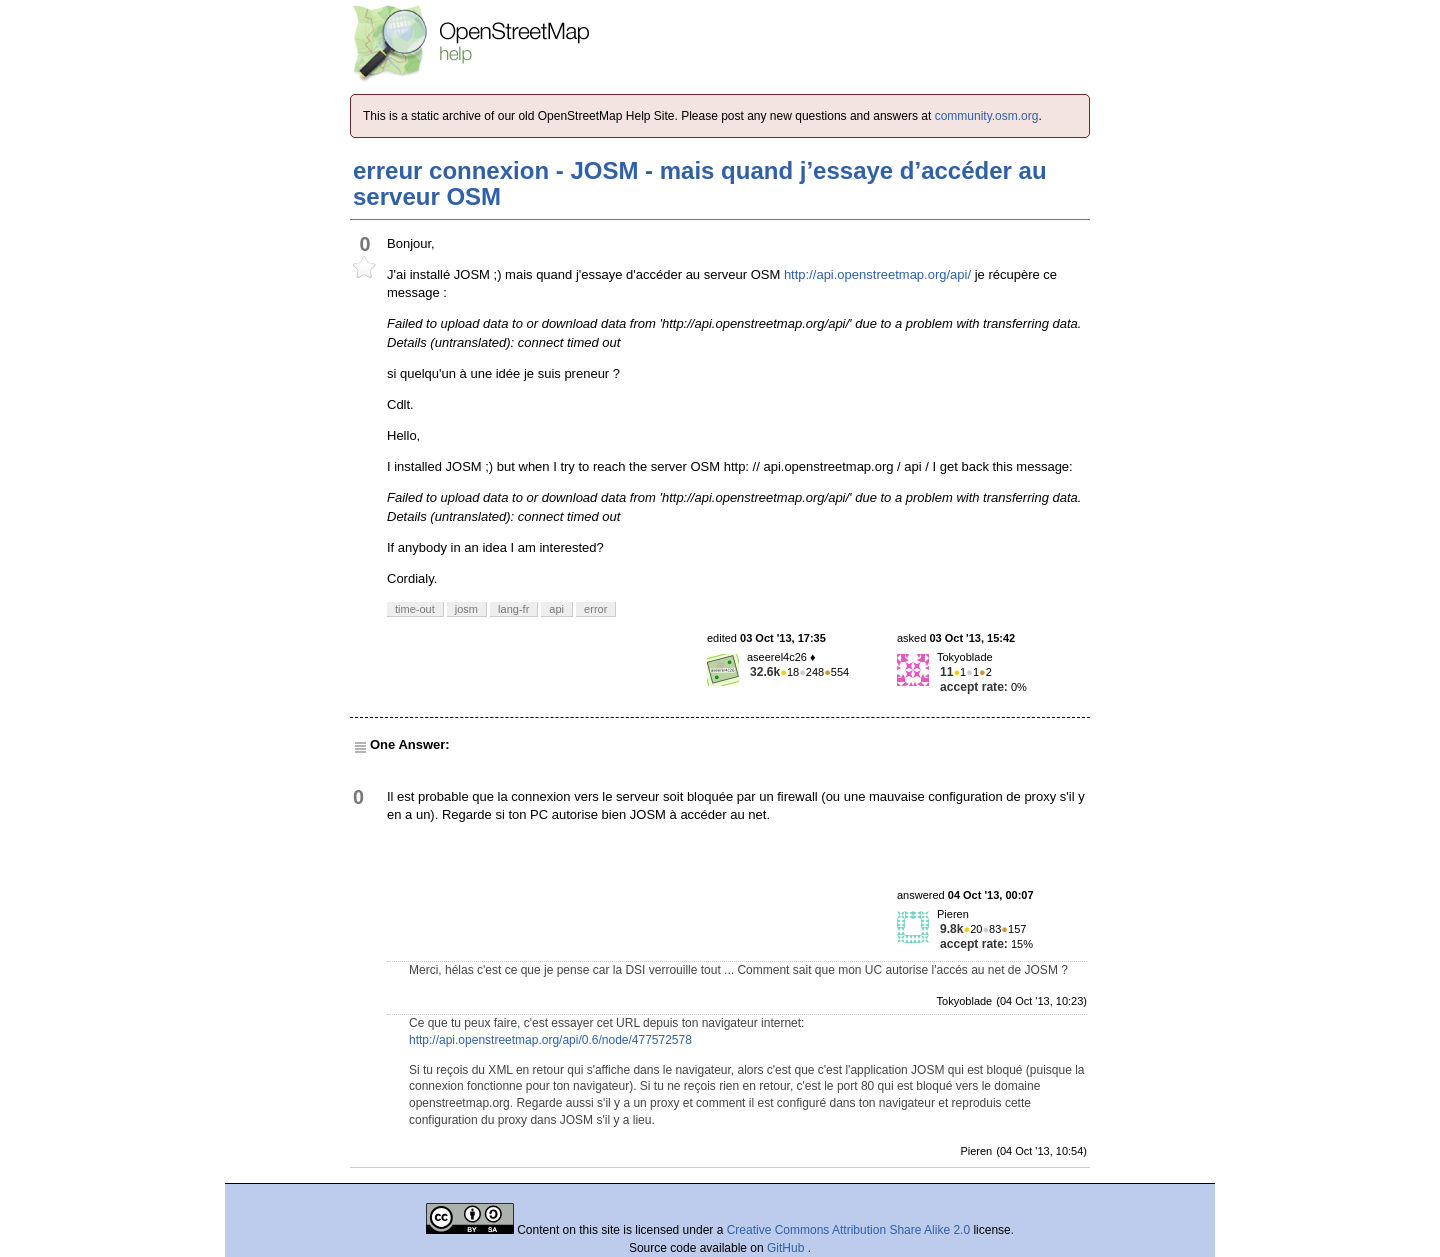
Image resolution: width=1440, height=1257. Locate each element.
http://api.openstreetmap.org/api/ (877, 274)
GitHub (787, 1248)
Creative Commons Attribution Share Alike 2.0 (848, 1230)
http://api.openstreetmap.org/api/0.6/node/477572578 (550, 1040)
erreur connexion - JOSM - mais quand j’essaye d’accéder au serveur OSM (700, 183)
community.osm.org (987, 116)
